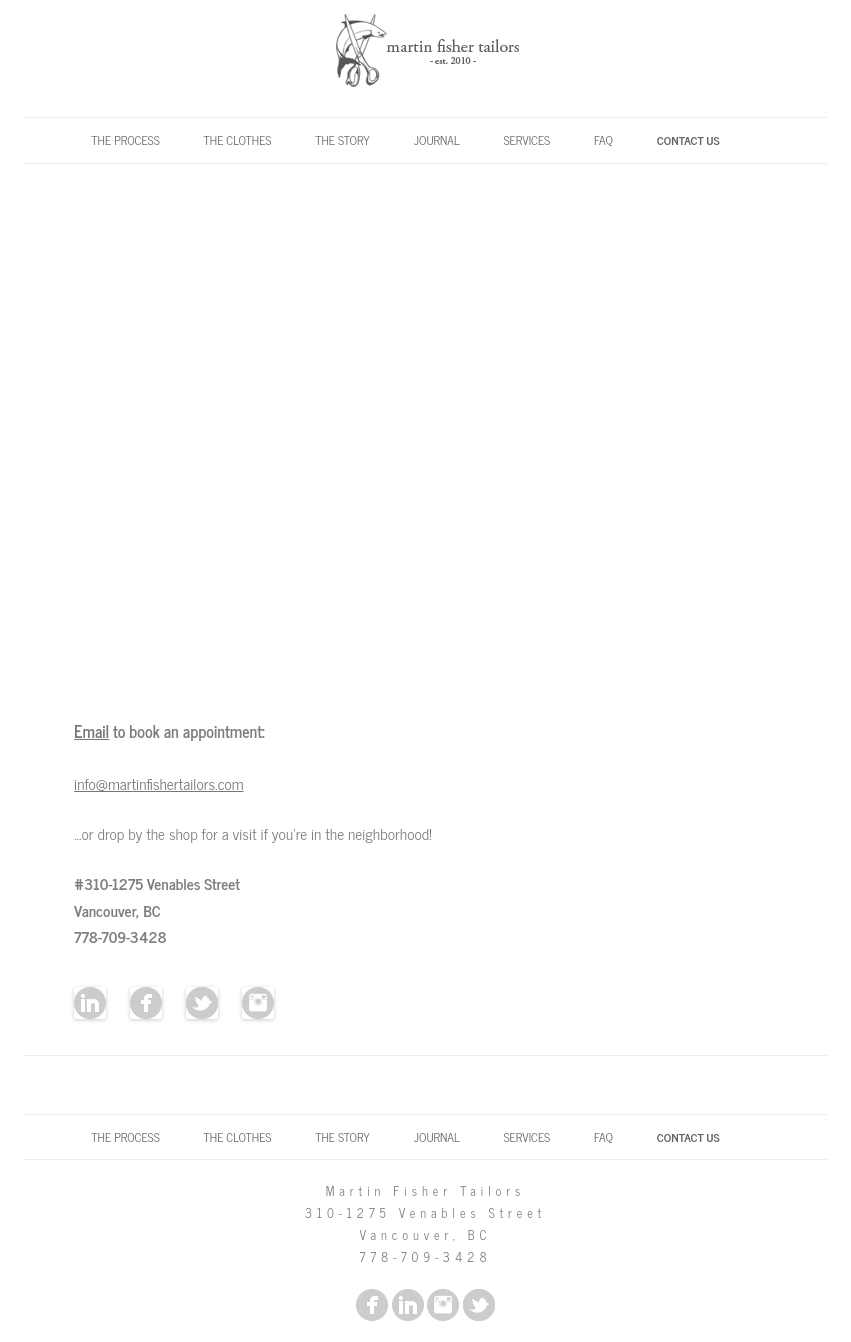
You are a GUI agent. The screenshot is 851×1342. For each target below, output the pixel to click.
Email (91, 731)
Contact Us (688, 140)
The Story (342, 140)
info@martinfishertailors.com (159, 783)
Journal (437, 140)
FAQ (603, 140)
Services (527, 140)
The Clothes (238, 140)
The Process (125, 140)
